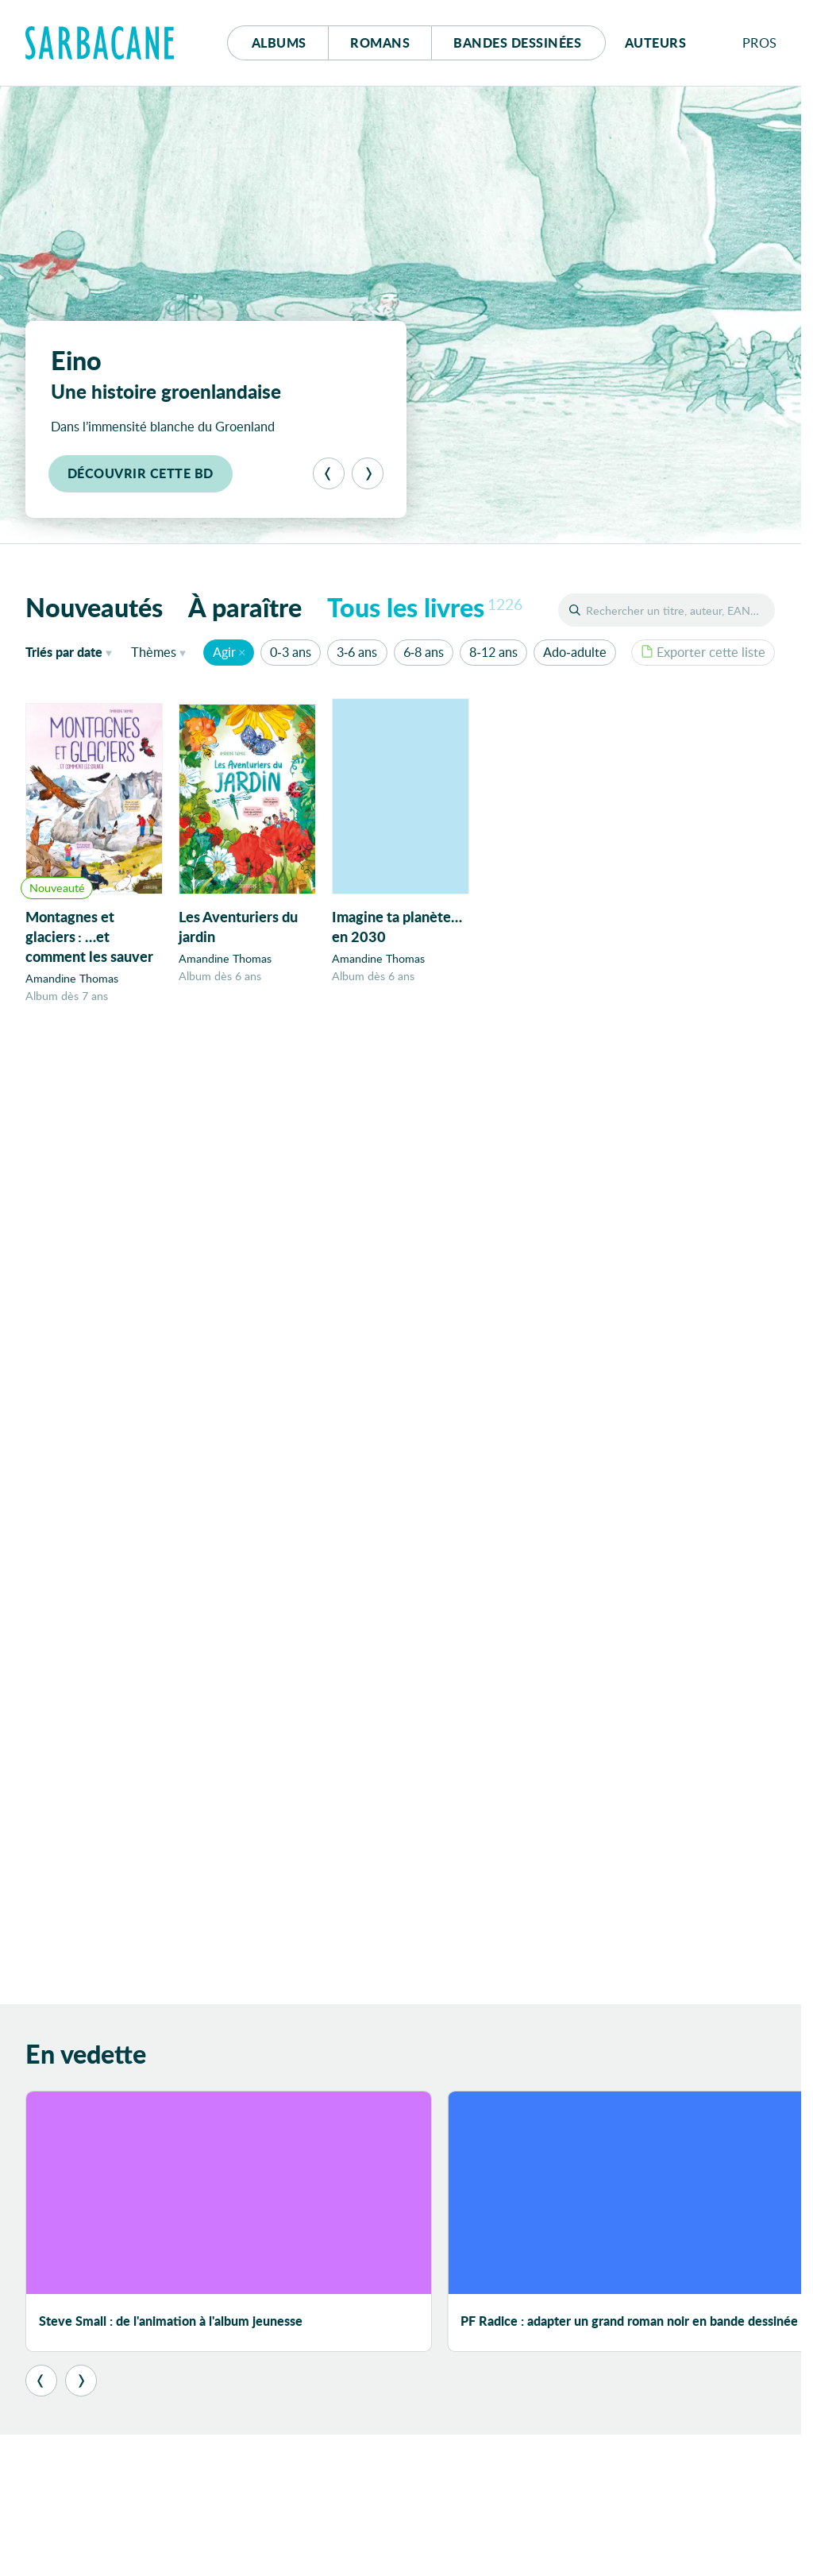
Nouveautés (94, 607)
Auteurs (656, 42)
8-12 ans (493, 652)
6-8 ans (423, 652)
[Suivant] (367, 473)
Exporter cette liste (703, 652)
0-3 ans (290, 652)
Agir (224, 652)
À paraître (245, 607)
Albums (279, 42)
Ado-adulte (574, 652)
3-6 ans (357, 652)
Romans (380, 42)
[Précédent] (329, 473)
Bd (517, 42)
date (71, 651)
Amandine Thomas (71, 978)
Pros (759, 42)
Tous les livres (424, 607)
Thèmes (153, 652)
